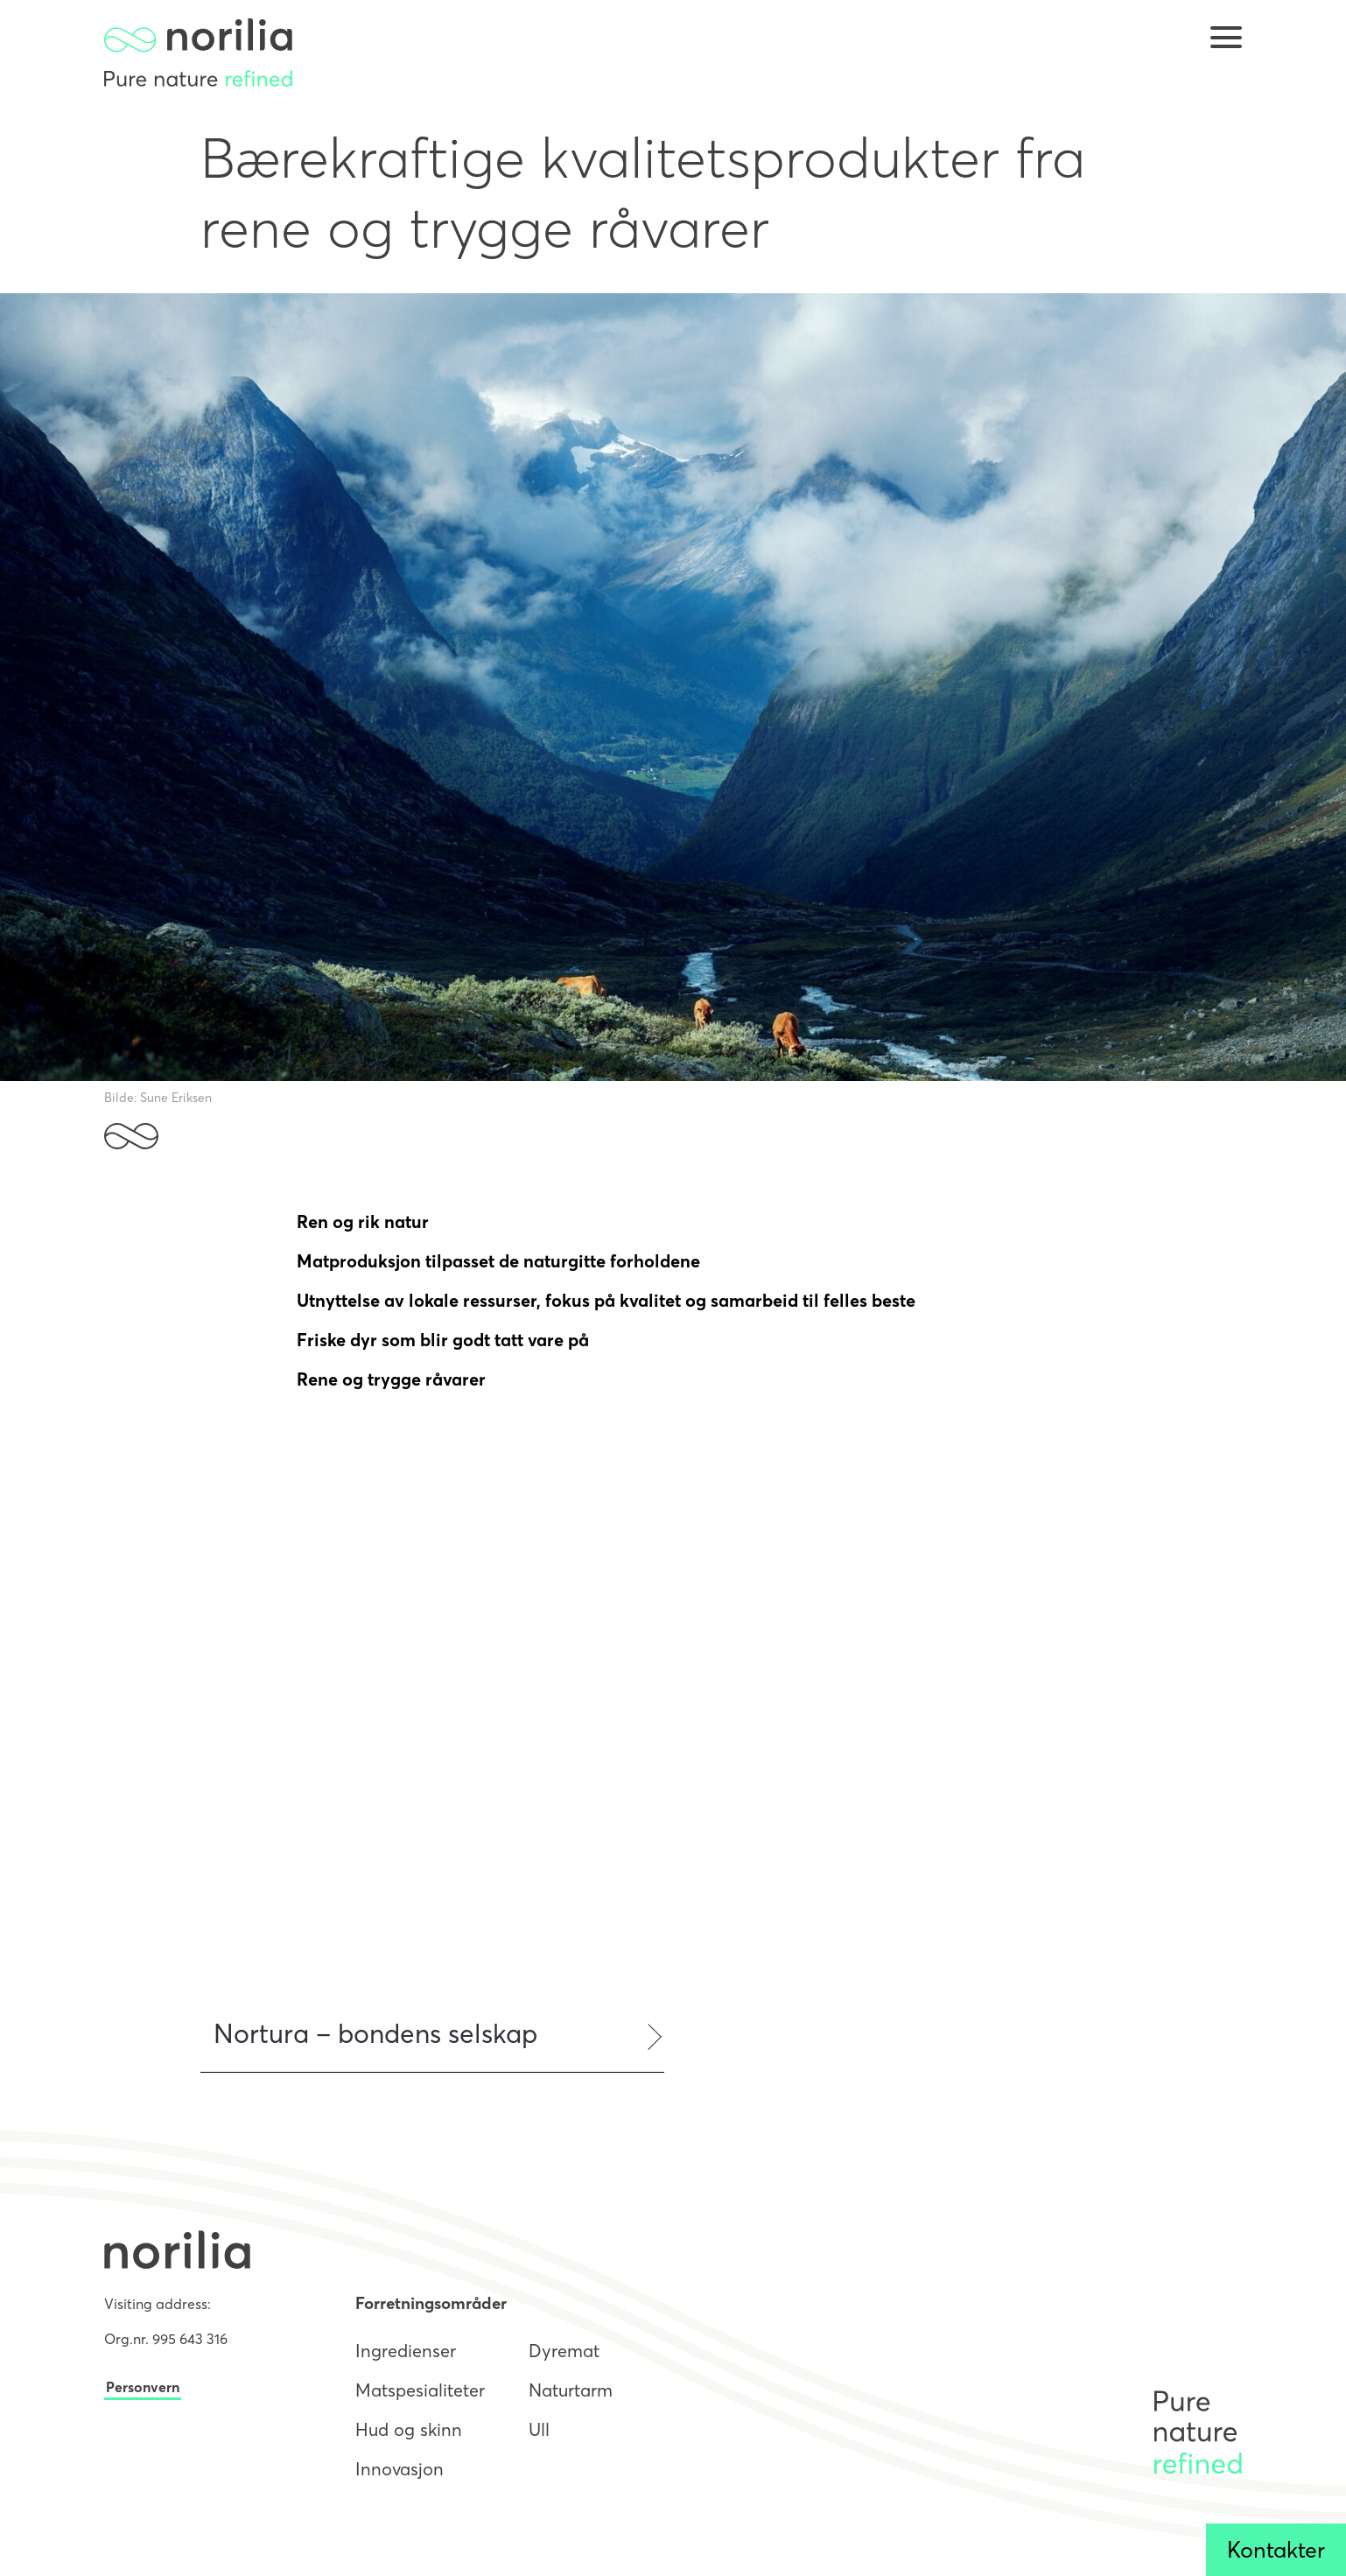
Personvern (142, 2387)
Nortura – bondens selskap (375, 2034)
